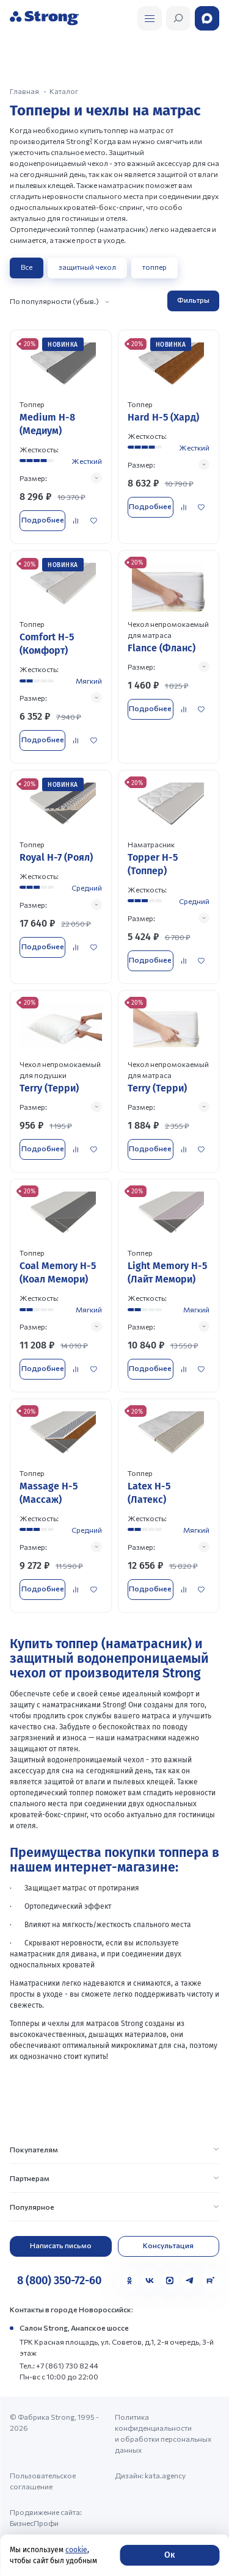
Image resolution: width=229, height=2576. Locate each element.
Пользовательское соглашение (43, 2481)
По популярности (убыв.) (54, 301)
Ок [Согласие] (169, 2555)
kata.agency (165, 2475)
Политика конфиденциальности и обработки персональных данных (163, 2433)
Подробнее (42, 519)
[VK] (149, 2280)
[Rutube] (210, 2280)
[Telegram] (189, 2280)
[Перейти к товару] (60, 436)
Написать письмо (61, 2245)
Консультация (168, 2245)
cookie (76, 2549)
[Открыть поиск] (149, 18)
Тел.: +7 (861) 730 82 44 (59, 2365)
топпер (154, 266)
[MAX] (169, 2280)
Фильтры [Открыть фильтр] (193, 299)
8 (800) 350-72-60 (59, 2280)
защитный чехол (87, 266)
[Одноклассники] (129, 2280)
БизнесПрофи (34, 2523)
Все (26, 266)
